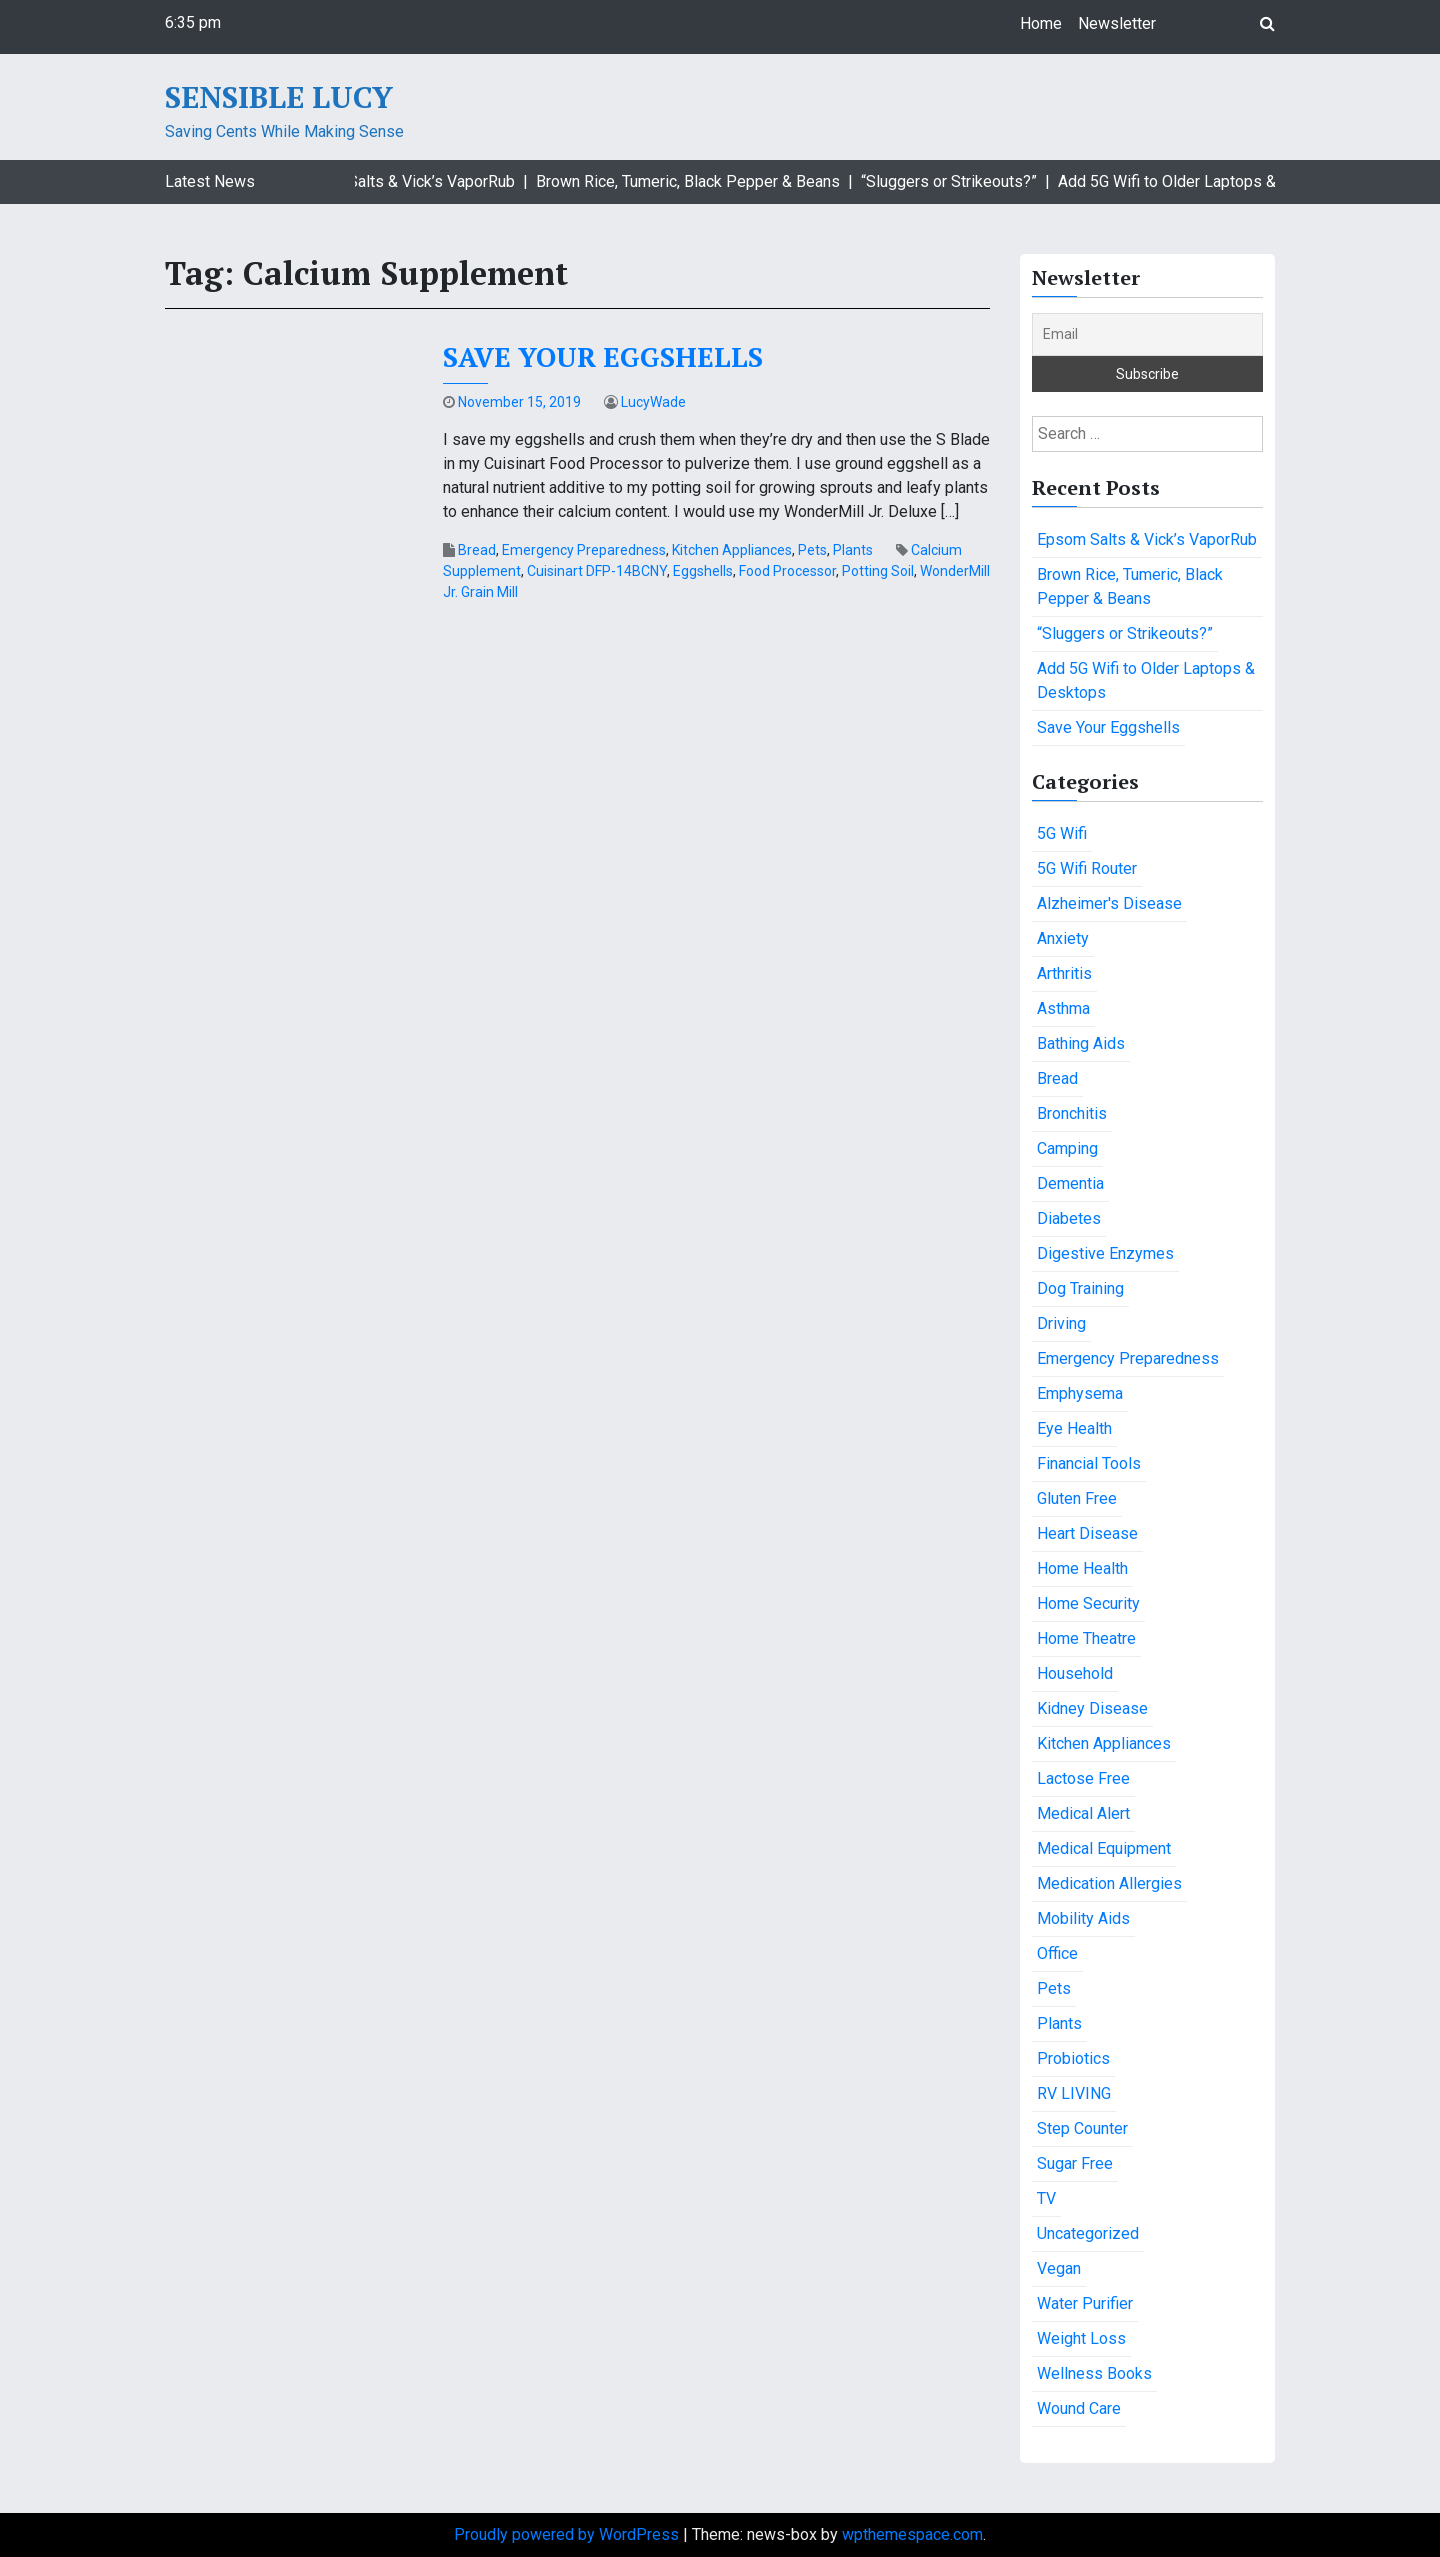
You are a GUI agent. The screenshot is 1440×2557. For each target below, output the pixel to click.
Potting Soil (878, 571)
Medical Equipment (1104, 1848)
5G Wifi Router (1087, 868)
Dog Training (1080, 1288)
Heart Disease (1087, 1533)
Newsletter (1117, 23)
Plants (853, 550)
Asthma (1063, 1008)
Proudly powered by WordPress (568, 2534)
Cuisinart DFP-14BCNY (597, 571)
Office (1057, 1953)
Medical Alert (1083, 1813)
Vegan (1059, 2268)
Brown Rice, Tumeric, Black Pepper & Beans (1130, 586)
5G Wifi (1062, 833)
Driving (1061, 1323)
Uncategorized (1088, 2233)
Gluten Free (1077, 1498)
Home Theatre (1086, 1638)
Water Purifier (1085, 2303)
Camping (1067, 1148)
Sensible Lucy (279, 97)
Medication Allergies (1109, 1883)
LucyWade (653, 402)
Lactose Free (1083, 1778)
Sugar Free (1075, 2163)
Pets (812, 550)
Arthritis (1064, 973)
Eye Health (1074, 1428)
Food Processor (787, 571)
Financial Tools (1089, 1463)
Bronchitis (1072, 1113)
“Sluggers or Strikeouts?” (1125, 633)
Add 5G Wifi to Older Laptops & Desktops (1146, 680)
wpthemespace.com (912, 2534)
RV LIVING (1074, 2093)
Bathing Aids (1081, 1043)
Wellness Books (1094, 2373)
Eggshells (703, 571)
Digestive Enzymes (1105, 1253)
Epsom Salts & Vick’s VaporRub (1147, 539)
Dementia (1070, 1183)
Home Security (1088, 1603)
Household (1075, 1673)
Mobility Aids (1083, 1918)
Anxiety (1063, 938)
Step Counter (1082, 2128)
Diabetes (1069, 1218)
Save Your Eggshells (603, 357)
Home (1041, 23)
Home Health (1082, 1568)
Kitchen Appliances (732, 550)
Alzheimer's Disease (1109, 903)
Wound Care (1079, 2408)
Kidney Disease (1092, 1708)
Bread (477, 550)
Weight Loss (1081, 2338)
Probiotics (1073, 2058)
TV (1046, 2198)
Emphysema (1080, 1393)
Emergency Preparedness (584, 550)
